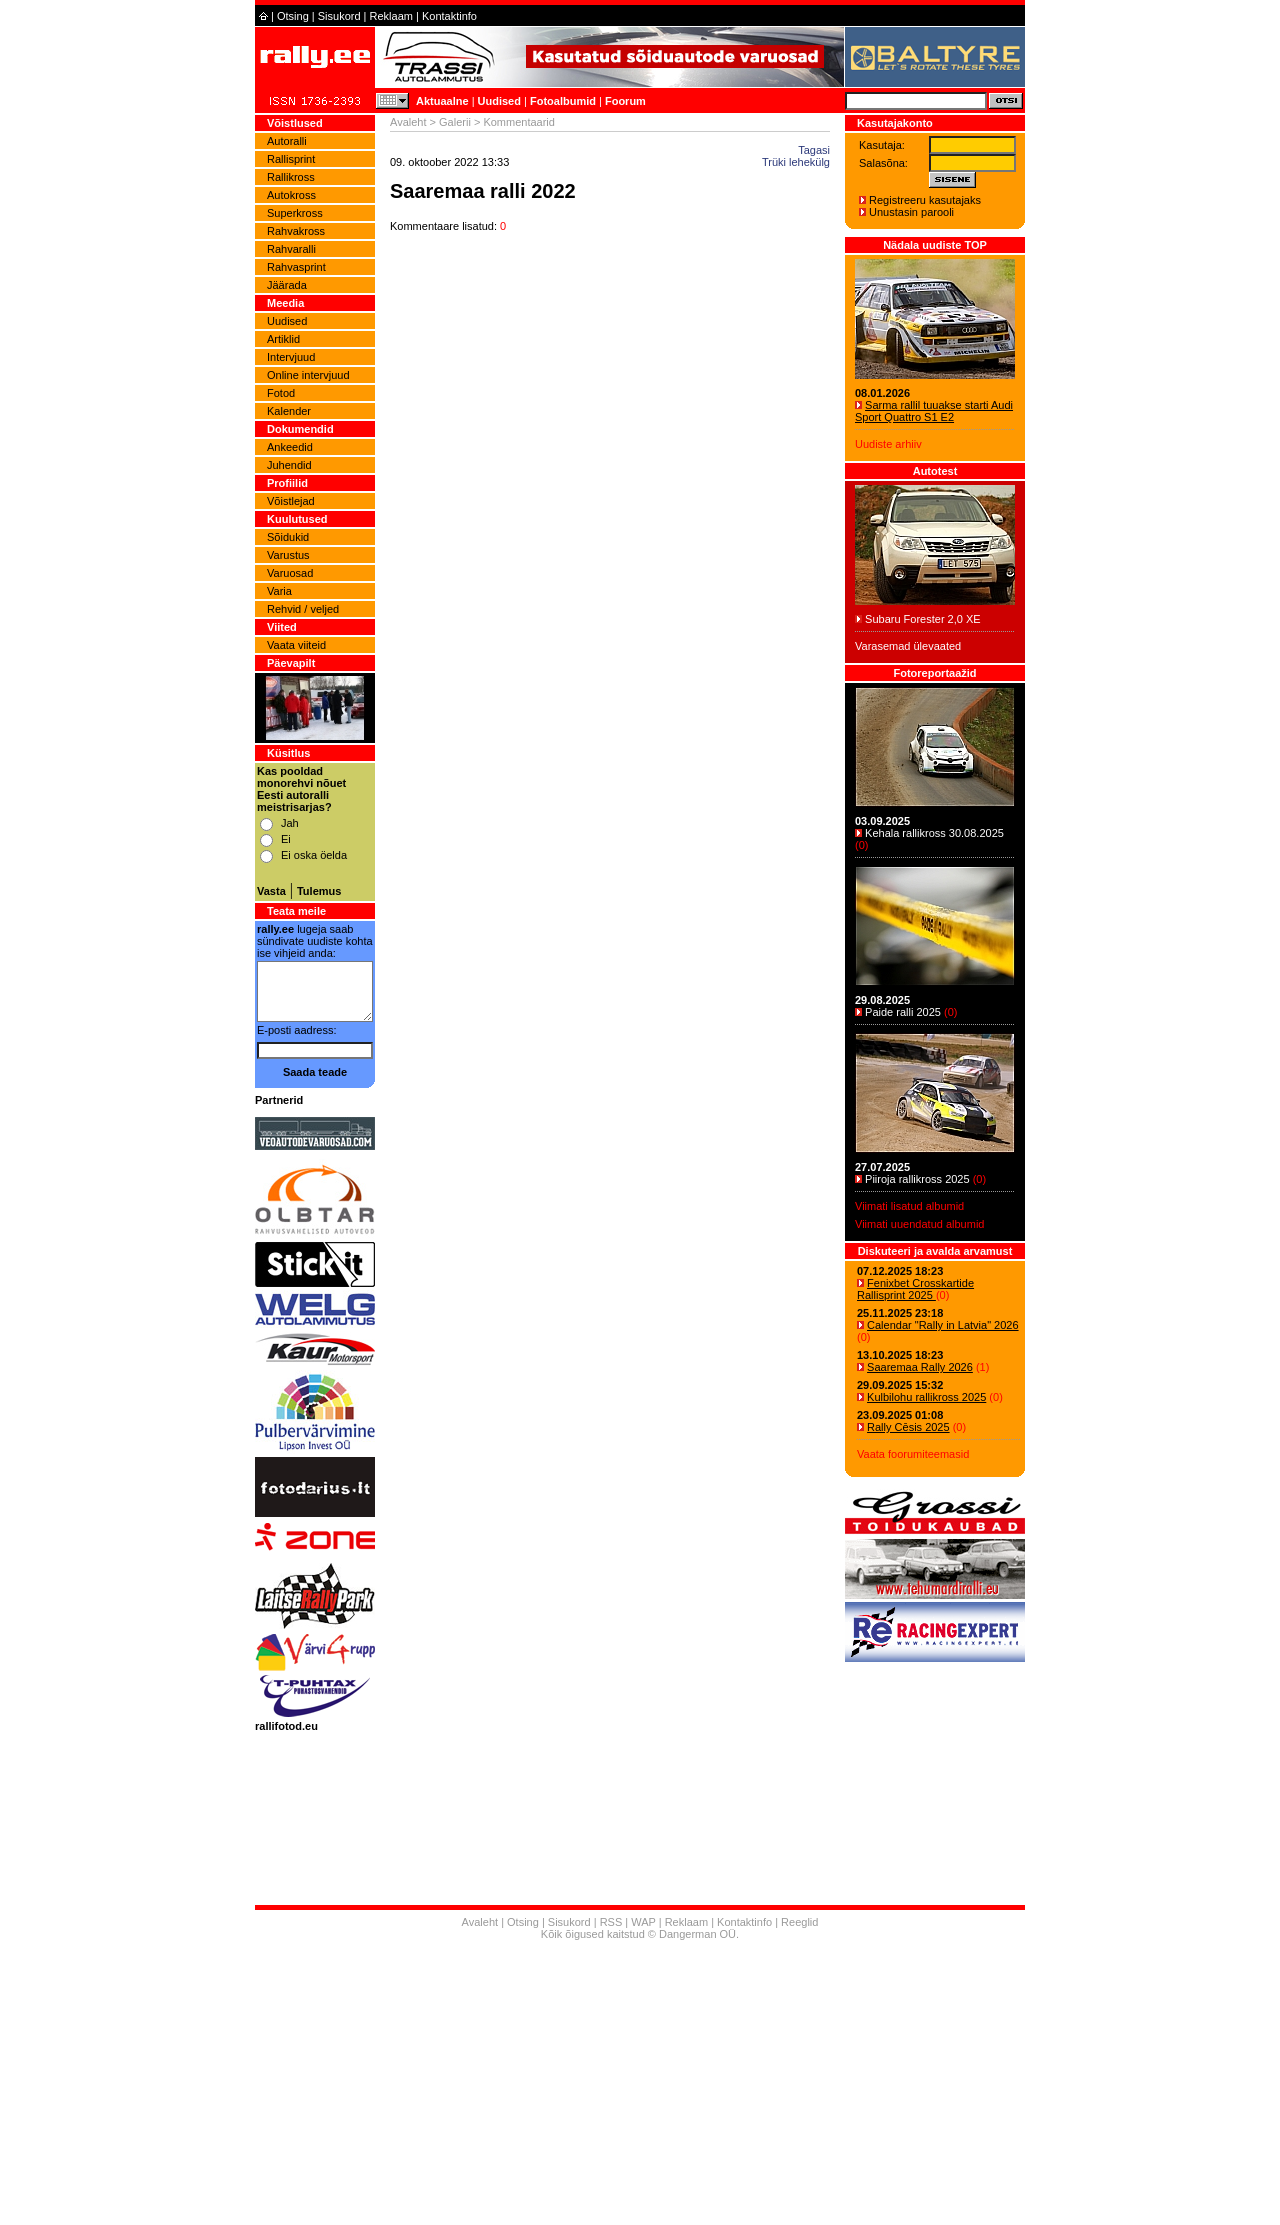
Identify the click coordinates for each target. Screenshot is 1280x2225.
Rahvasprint (296, 267)
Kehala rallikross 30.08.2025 (934, 833)
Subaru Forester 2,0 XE (923, 619)
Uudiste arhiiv (888, 444)
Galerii (455, 122)
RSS (611, 1922)
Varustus (288, 555)
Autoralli (287, 141)
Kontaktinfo (449, 16)
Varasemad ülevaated (908, 646)
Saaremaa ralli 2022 (483, 191)
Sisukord (339, 16)
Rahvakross (296, 231)
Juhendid (289, 465)
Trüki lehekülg (796, 162)
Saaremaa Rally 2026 (920, 1367)
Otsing (293, 16)
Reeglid (799, 1922)
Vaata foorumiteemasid (913, 1454)
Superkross (295, 213)
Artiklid (283, 339)
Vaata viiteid (296, 645)
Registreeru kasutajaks (925, 200)
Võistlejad (291, 501)
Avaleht (408, 122)
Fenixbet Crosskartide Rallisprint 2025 (915, 1289)
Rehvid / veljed (303, 609)
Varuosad (290, 573)
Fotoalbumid (563, 101)
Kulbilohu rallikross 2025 (926, 1397)
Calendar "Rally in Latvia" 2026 (943, 1325)
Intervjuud (291, 357)
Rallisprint (291, 159)
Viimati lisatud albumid (909, 1206)
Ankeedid (290, 447)
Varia (279, 591)
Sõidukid (288, 537)
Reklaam (391, 16)
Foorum (625, 101)
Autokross (291, 195)
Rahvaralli (291, 249)
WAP (643, 1922)
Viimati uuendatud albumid (919, 1224)
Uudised (499, 101)
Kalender (289, 411)
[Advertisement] (640, 2085)
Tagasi (814, 150)
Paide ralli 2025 (903, 1012)
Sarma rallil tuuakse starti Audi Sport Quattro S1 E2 (934, 411)
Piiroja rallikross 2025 (917, 1179)
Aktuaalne (442, 101)
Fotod (281, 393)
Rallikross (291, 177)
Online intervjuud (308, 375)
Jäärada (287, 285)
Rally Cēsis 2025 (908, 1427)
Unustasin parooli (911, 212)
